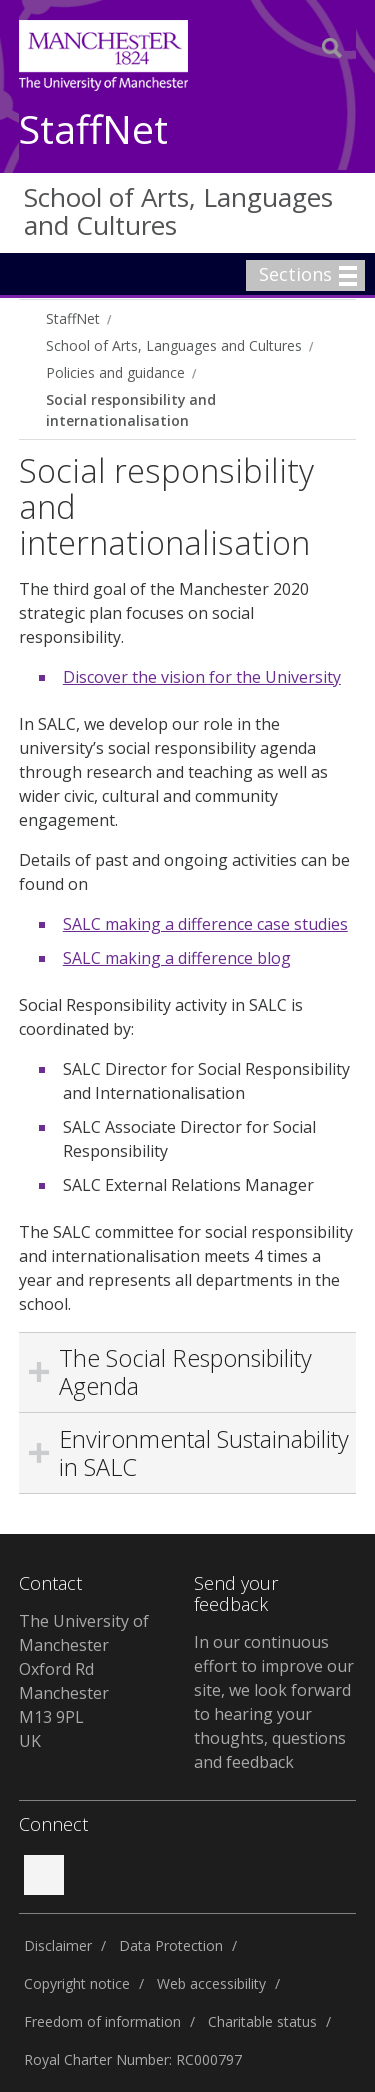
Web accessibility (211, 1983)
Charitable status (262, 2021)
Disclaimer (58, 1945)
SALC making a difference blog (177, 958)
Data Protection (171, 1945)
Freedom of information (102, 2021)
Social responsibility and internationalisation (131, 410)
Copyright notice (77, 1983)
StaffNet (93, 130)
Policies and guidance (115, 372)
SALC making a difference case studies (205, 924)
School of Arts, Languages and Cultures (178, 211)
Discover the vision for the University (202, 677)
